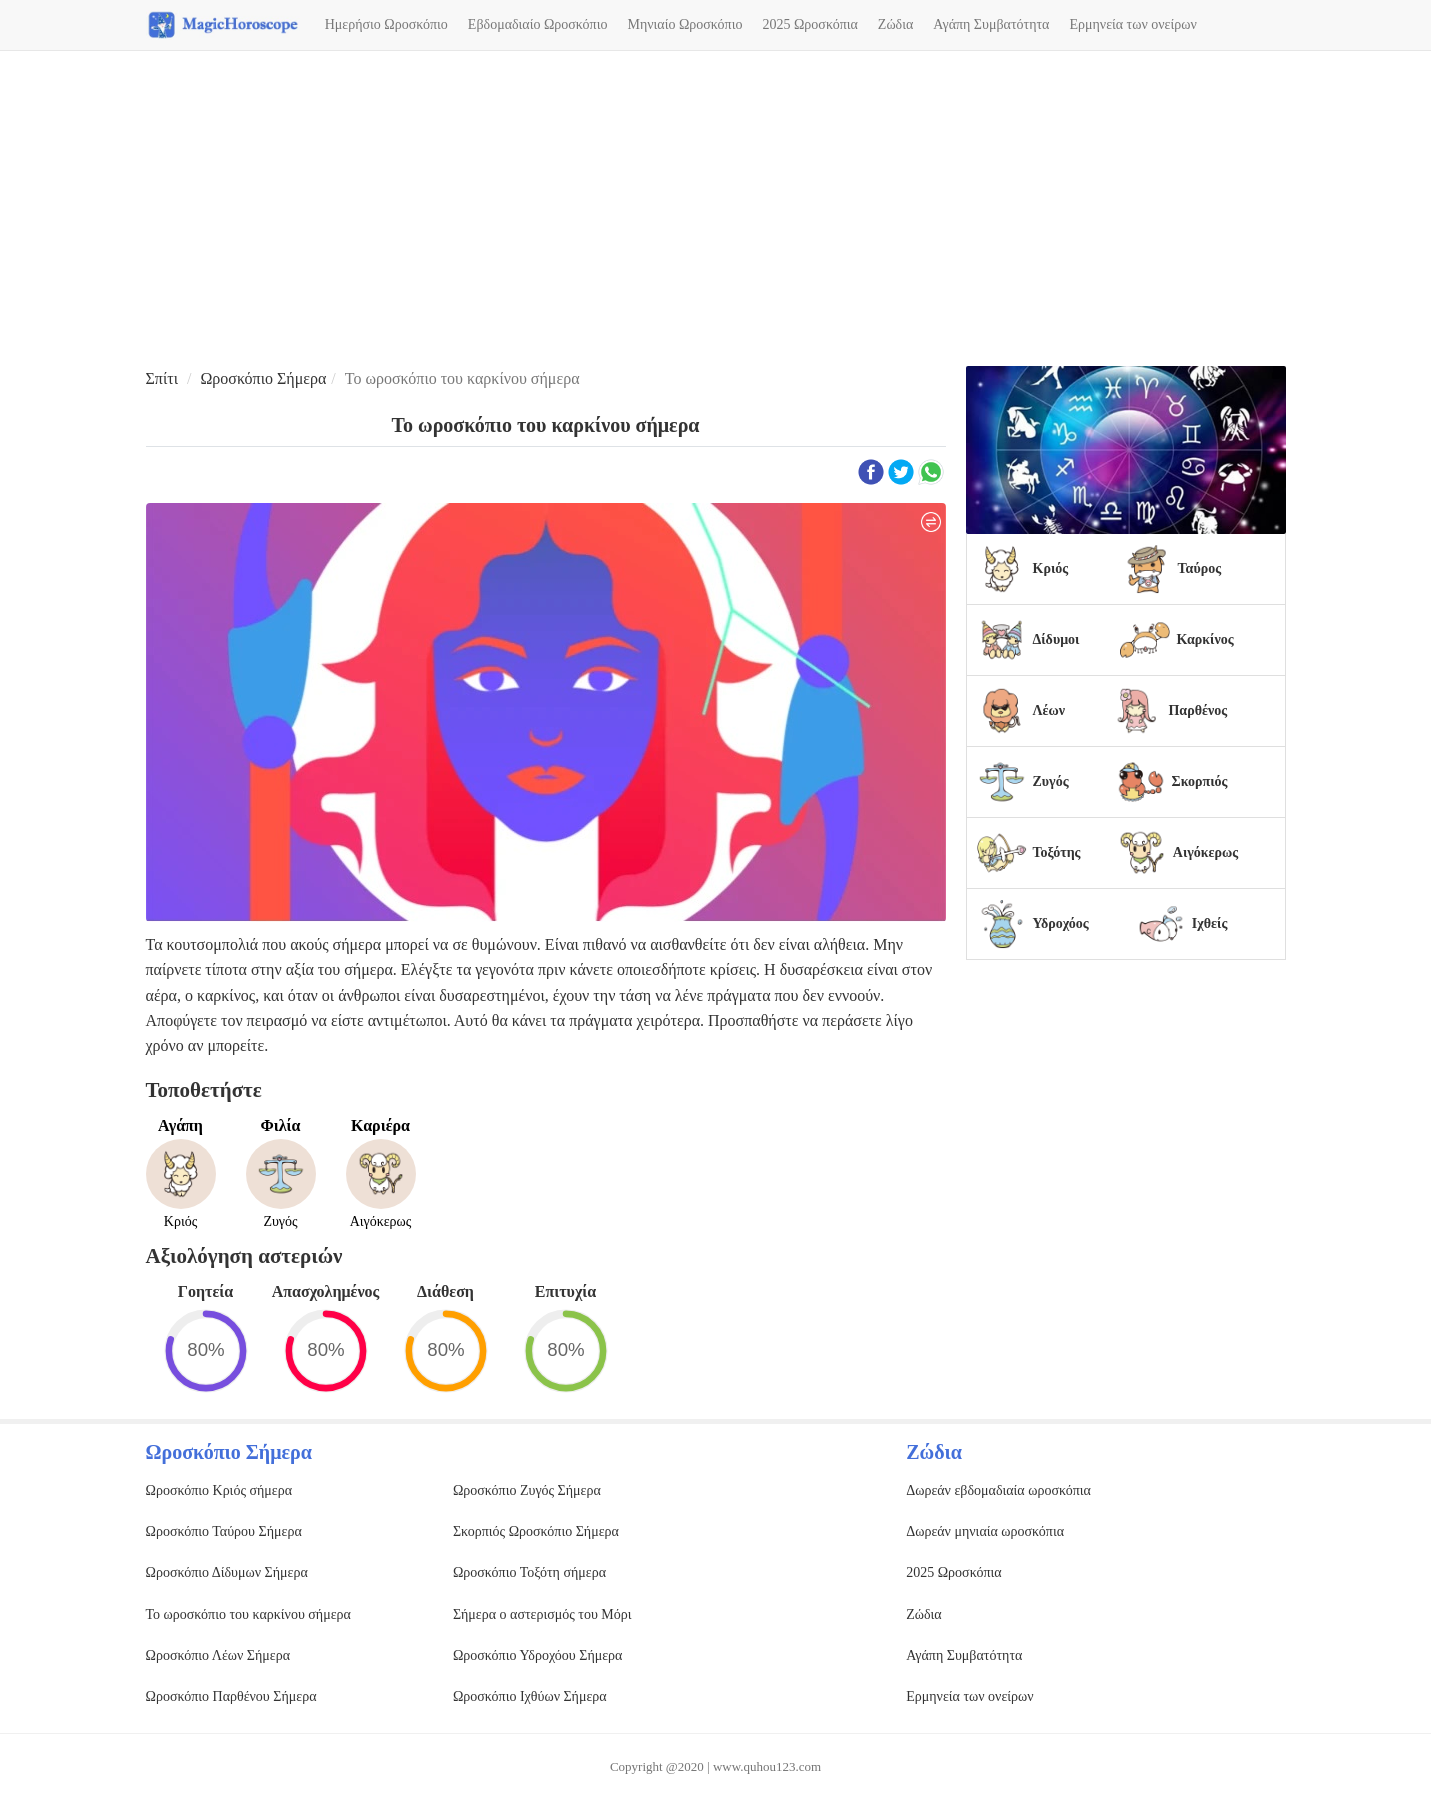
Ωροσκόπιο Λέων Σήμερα (218, 1655)
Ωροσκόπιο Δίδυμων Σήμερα (227, 1572)
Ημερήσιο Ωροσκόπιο (386, 24)
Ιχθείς (1209, 923)
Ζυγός (1051, 781)
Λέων (1049, 710)
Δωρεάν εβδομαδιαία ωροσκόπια (998, 1490)
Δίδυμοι (1056, 639)
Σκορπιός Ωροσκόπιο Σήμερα (536, 1531)
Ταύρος (1200, 568)
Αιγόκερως (1205, 852)
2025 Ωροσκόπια (809, 24)
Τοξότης (1057, 852)
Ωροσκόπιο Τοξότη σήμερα (529, 1572)
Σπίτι (162, 378)
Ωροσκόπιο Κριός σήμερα (219, 1490)
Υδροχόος (1061, 923)
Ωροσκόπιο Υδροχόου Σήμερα (538, 1655)
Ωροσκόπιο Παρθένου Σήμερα (231, 1696)
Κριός (1051, 568)
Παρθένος (1197, 710)
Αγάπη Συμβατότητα (991, 24)
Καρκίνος (1204, 639)
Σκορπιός (1200, 781)
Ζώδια (895, 24)
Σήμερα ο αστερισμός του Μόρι (542, 1614)
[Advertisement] (716, 211)
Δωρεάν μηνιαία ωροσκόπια (985, 1531)
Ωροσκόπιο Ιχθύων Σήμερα (530, 1696)
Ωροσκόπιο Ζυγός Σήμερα (527, 1490)
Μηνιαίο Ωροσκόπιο (684, 24)
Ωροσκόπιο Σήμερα (263, 378)
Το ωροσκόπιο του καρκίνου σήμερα (248, 1614)
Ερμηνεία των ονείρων (1132, 24)
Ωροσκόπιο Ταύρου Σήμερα (224, 1531)
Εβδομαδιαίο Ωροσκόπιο (538, 24)
